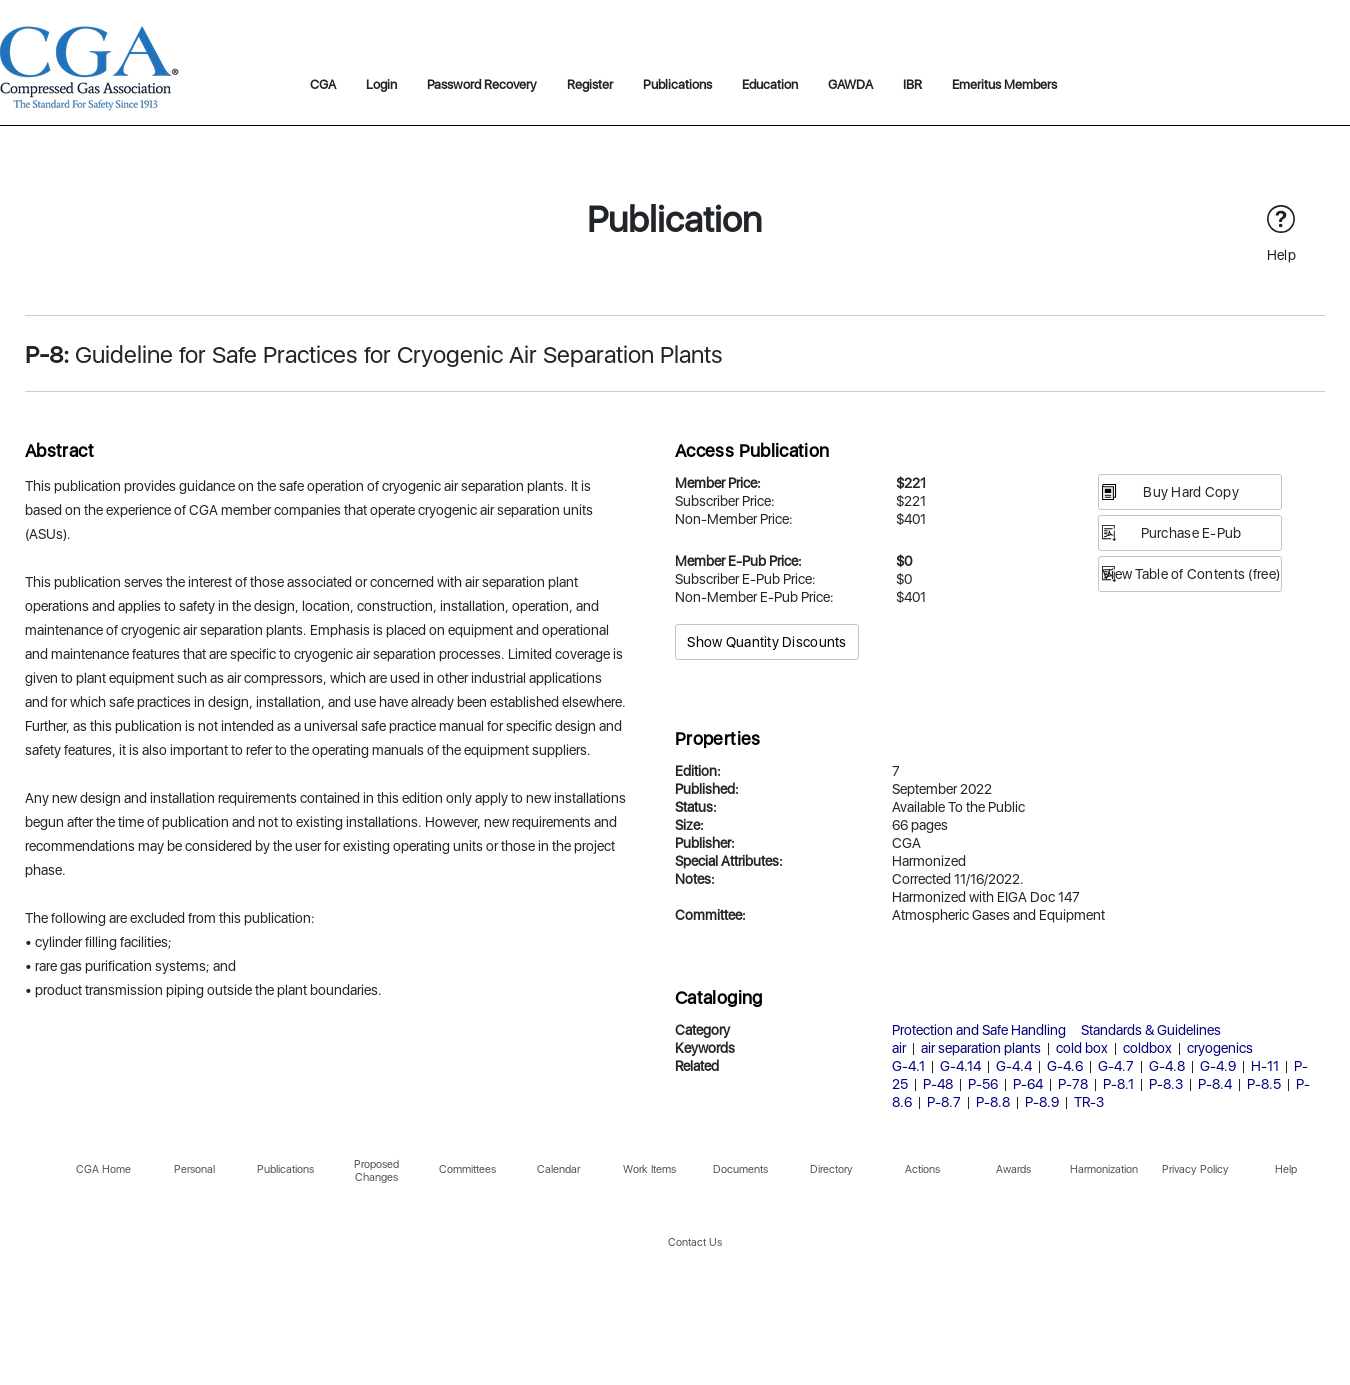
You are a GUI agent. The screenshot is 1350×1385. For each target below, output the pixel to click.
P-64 (1028, 1084)
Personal (194, 1169)
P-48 (938, 1084)
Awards (1013, 1169)
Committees (467, 1169)
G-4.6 (1065, 1066)
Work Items (649, 1169)
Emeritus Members (1004, 84)
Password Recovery (482, 84)
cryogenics (1220, 1048)
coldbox (1147, 1048)
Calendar (558, 1169)
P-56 (983, 1084)
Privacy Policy (1195, 1169)
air (899, 1048)
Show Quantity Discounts (766, 642)
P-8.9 (1042, 1102)
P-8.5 (1264, 1084)
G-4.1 (908, 1066)
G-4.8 (1167, 1066)
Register (590, 84)
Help (1286, 1169)
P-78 (1073, 1084)
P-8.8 (993, 1102)
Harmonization (1104, 1169)
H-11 (1265, 1066)
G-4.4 (1014, 1066)
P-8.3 (1166, 1084)
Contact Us (695, 1242)
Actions (922, 1169)
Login (381, 84)
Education (770, 84)
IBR (912, 84)
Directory (831, 1169)
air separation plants (981, 1048)
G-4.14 (960, 1066)
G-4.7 (1116, 1066)
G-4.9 (1218, 1066)
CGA (323, 84)
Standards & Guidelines (1151, 1030)
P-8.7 (944, 1102)
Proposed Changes (376, 1171)
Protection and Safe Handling (979, 1030)
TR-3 (1089, 1102)
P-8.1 (1118, 1084)
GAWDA (850, 84)
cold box (1082, 1048)
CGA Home (103, 1169)
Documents (740, 1169)
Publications (677, 84)
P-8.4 (1215, 1084)
